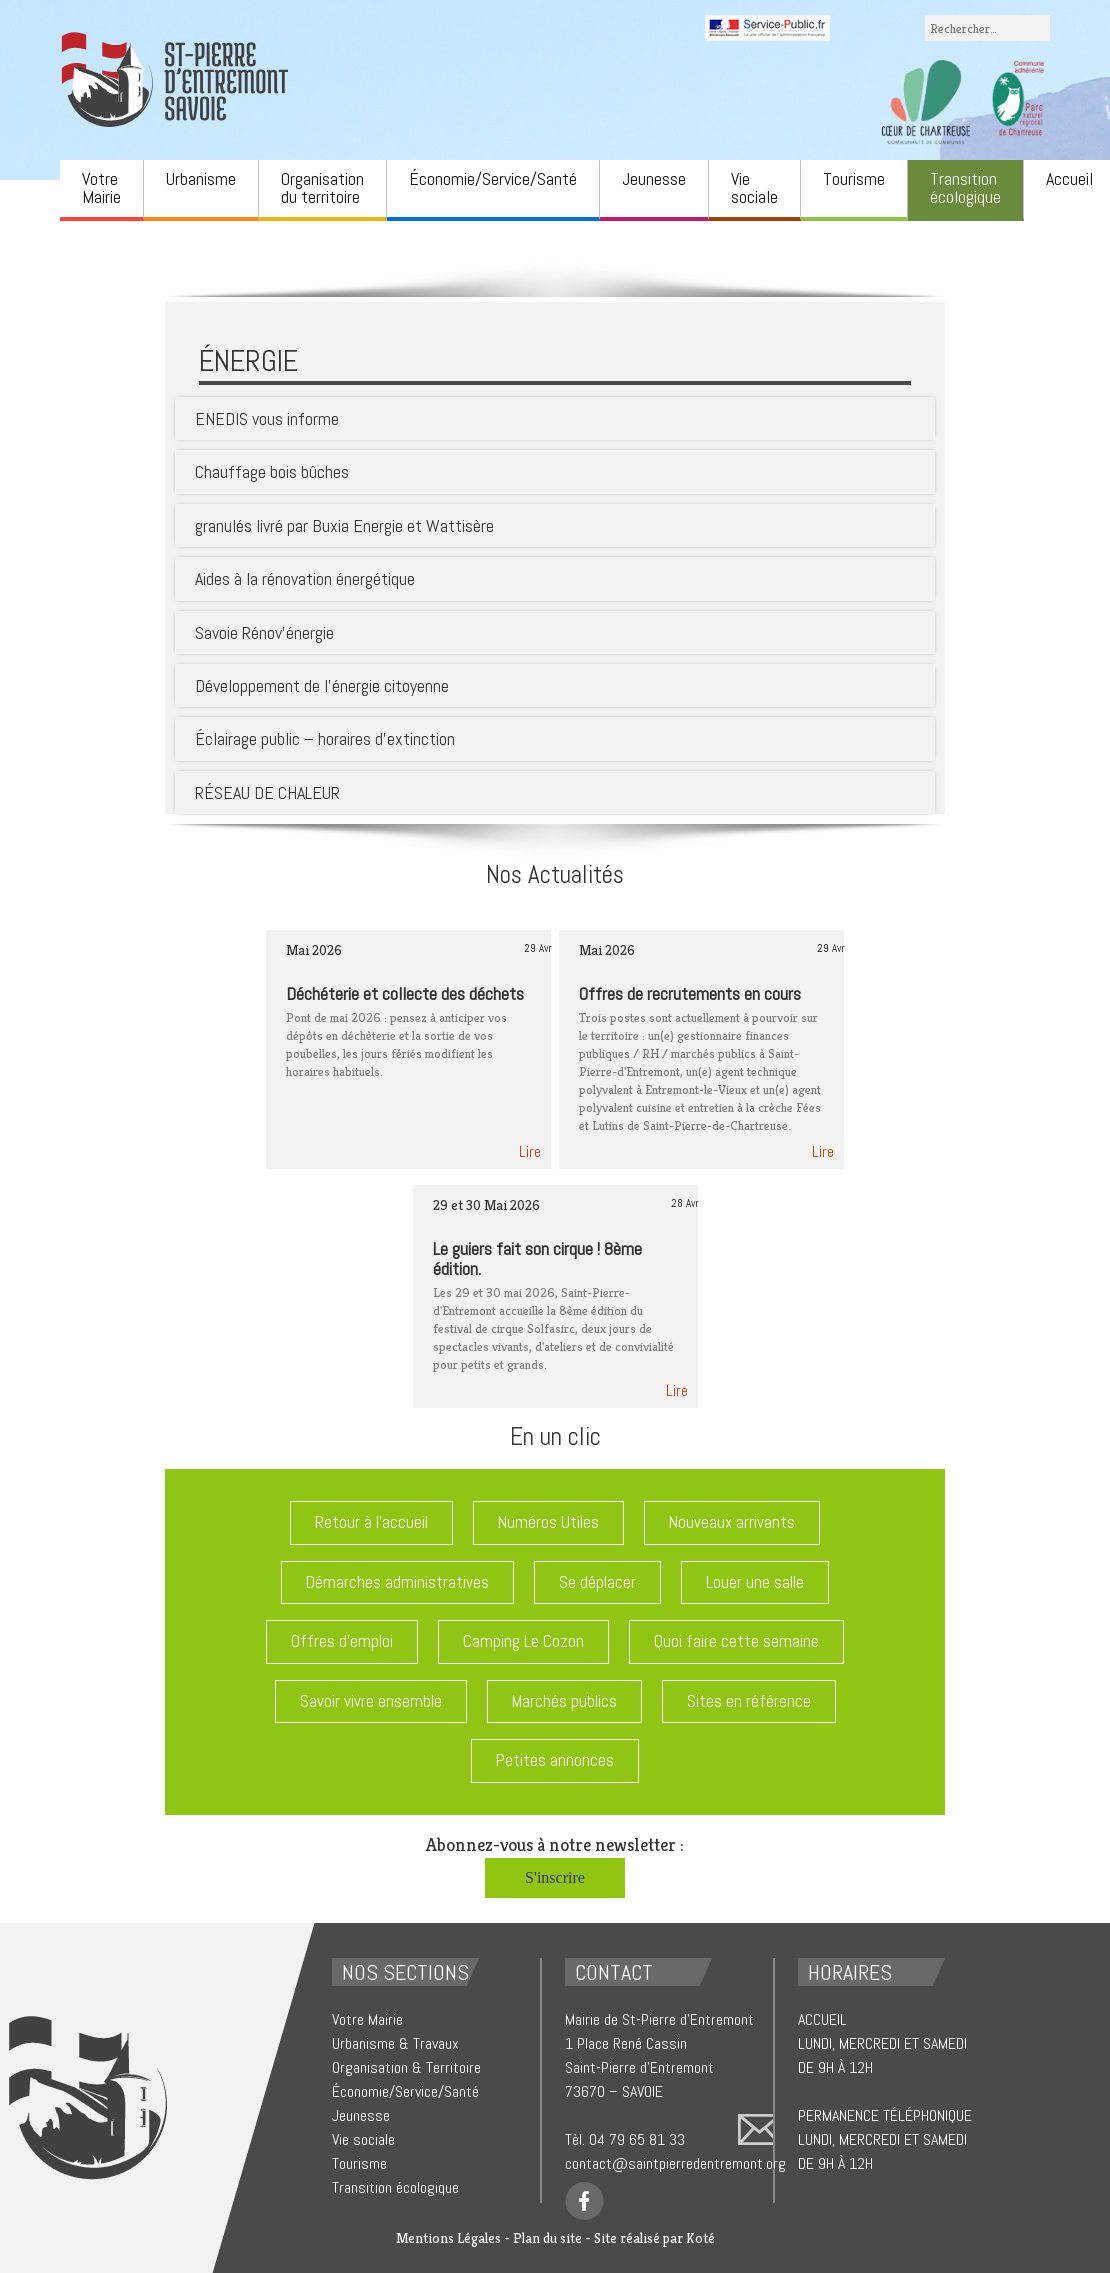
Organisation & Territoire (406, 2067)
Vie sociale (754, 187)
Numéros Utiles (548, 1522)
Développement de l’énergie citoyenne (322, 685)
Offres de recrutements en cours (690, 993)
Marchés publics (564, 1701)
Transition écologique (965, 187)
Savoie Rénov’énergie (264, 632)
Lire (530, 1151)
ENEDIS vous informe (267, 418)
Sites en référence (749, 1701)
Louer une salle (755, 1582)
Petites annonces (555, 1760)
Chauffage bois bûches (272, 471)
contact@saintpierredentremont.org (675, 2163)
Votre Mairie (101, 187)
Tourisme (854, 178)
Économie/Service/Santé (493, 178)
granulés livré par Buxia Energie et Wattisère (344, 525)
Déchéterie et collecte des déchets (405, 993)
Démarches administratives (397, 1582)
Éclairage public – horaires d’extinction (325, 738)
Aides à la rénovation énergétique (305, 578)
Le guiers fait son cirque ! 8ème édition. (537, 1258)
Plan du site (547, 2238)
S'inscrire (555, 1877)
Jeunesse (654, 178)
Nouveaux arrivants (732, 1522)
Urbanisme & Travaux (395, 2043)
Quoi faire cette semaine (736, 1641)
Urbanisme (201, 178)
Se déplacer (597, 1582)
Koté (700, 2238)
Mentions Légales (448, 2238)
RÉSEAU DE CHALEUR (267, 792)
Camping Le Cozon (523, 1641)
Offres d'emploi (342, 1641)
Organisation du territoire (322, 187)
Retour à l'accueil (371, 1522)
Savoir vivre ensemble (371, 1701)
